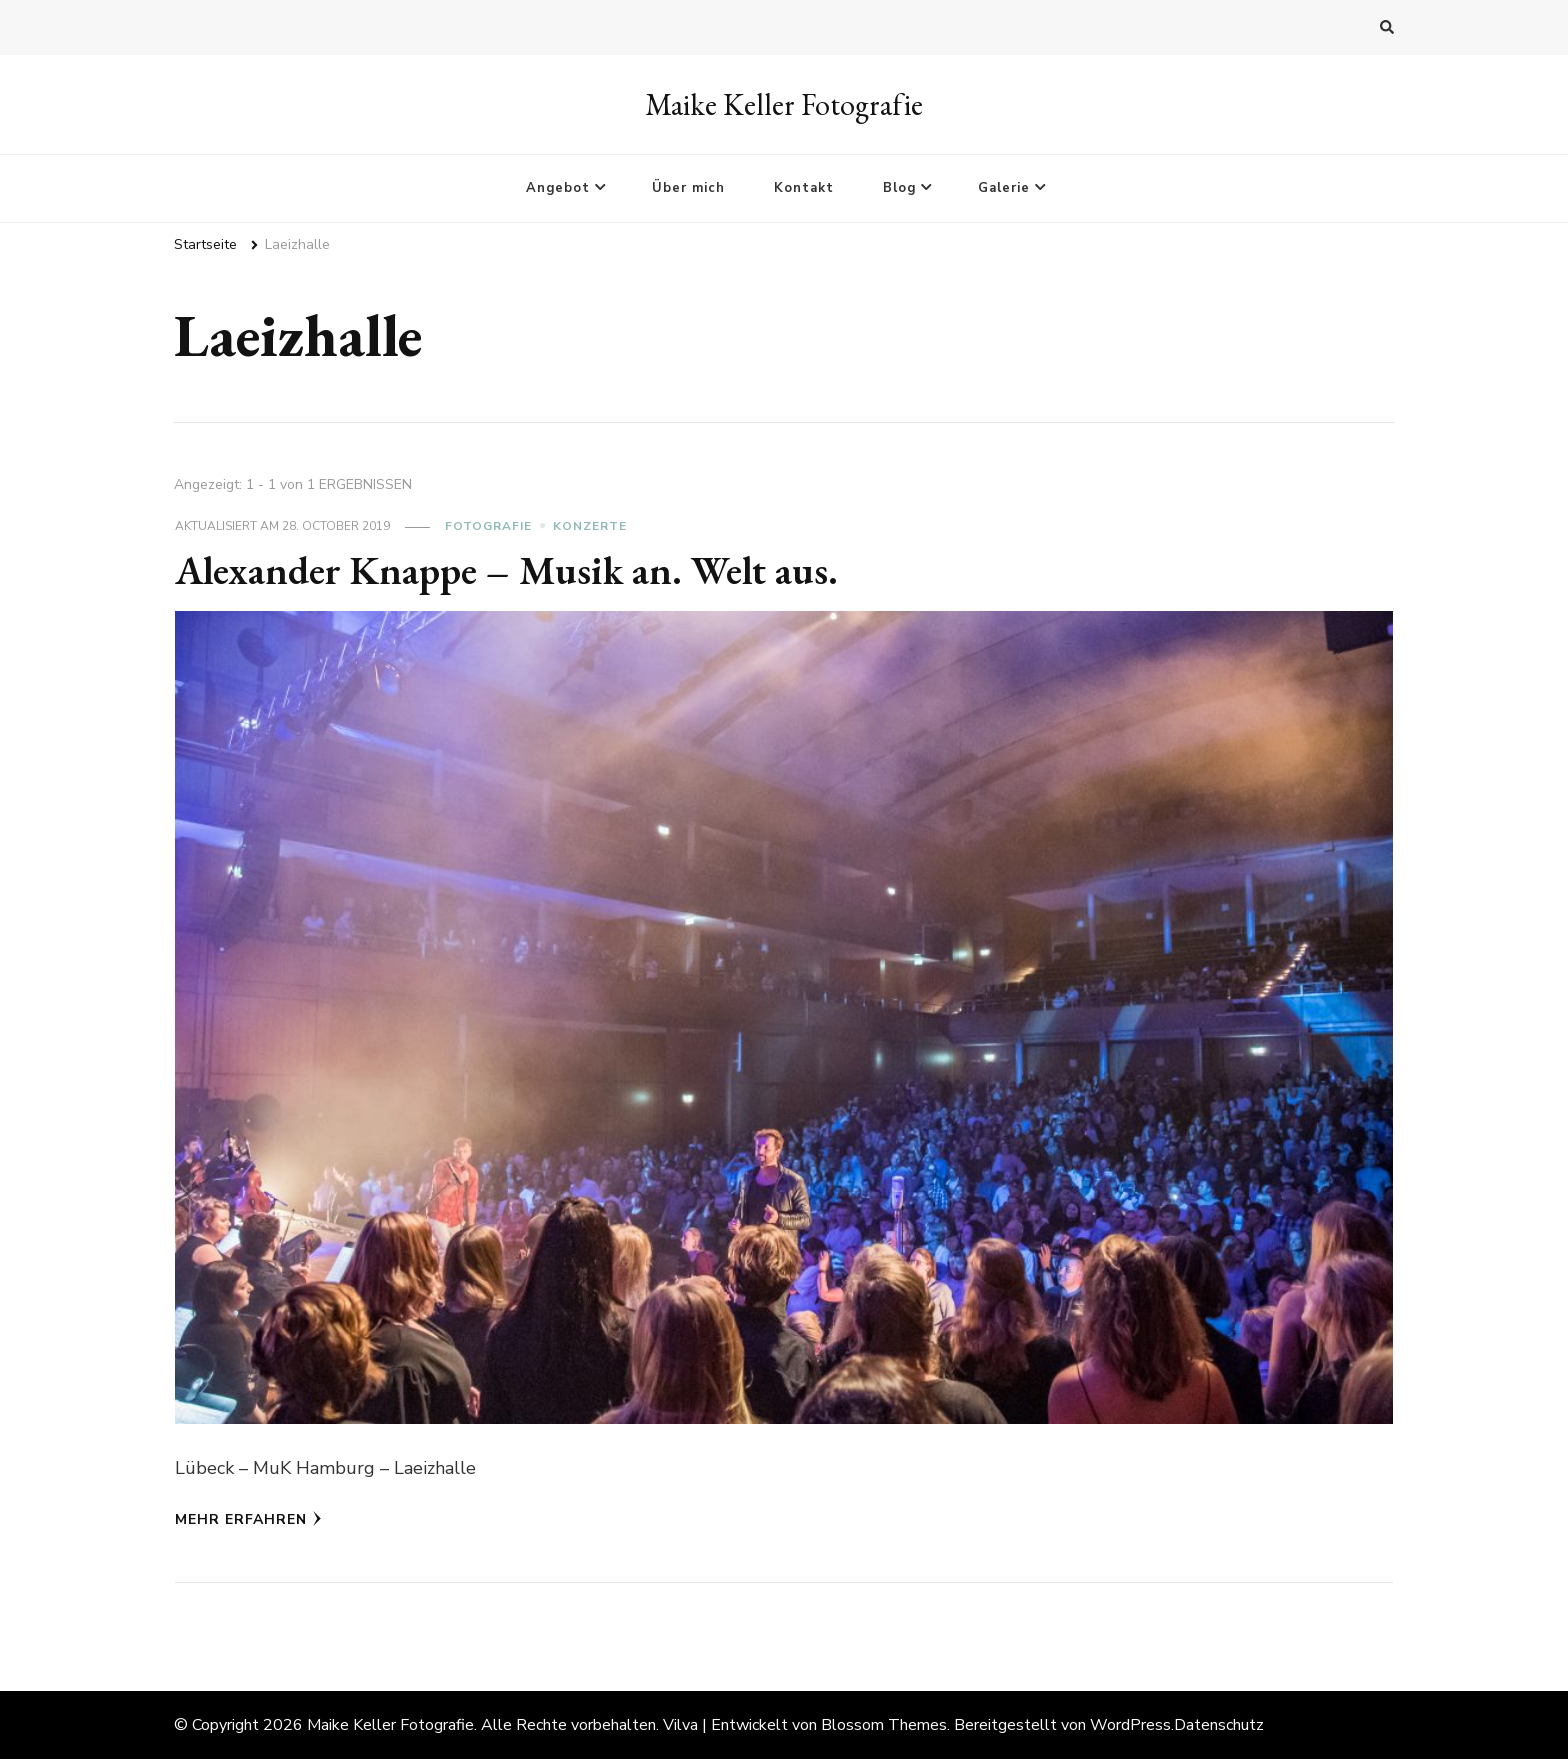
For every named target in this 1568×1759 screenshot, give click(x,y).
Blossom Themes (884, 1725)
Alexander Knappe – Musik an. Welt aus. (506, 570)
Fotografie (488, 526)
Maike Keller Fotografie (784, 104)
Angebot (558, 188)
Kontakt (804, 188)
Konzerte (590, 526)
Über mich (688, 188)
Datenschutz (1219, 1725)
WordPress (1130, 1725)
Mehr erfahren (248, 1519)
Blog (899, 188)
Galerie (1004, 188)
